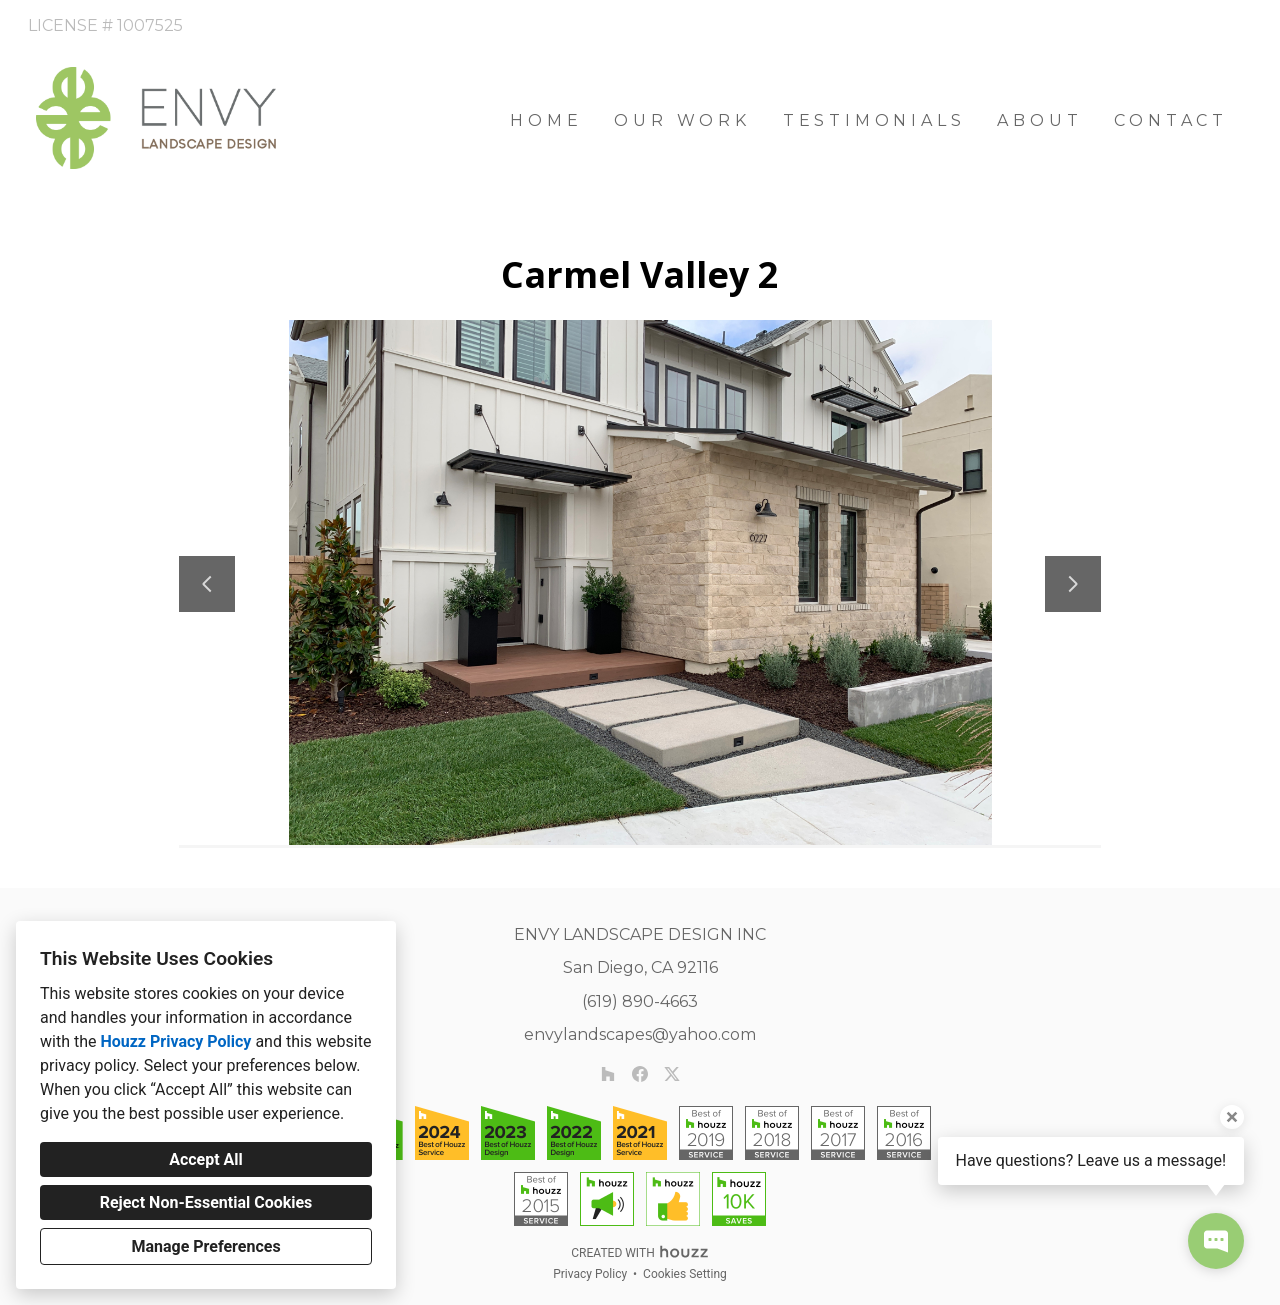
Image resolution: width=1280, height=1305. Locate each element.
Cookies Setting (685, 1274)
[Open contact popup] (1216, 1241)
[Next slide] (1073, 584)
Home (546, 120)
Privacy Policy (590, 1274)
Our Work (682, 120)
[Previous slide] (207, 584)
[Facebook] (640, 1074)
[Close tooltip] (1232, 1117)
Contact (1171, 120)
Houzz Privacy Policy (175, 1041)
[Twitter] (672, 1074)
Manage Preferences (205, 1246)
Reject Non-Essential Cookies (206, 1202)
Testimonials (874, 120)
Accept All (206, 1159)
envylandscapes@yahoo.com (640, 1034)
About (1039, 120)
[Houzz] (608, 1074)
